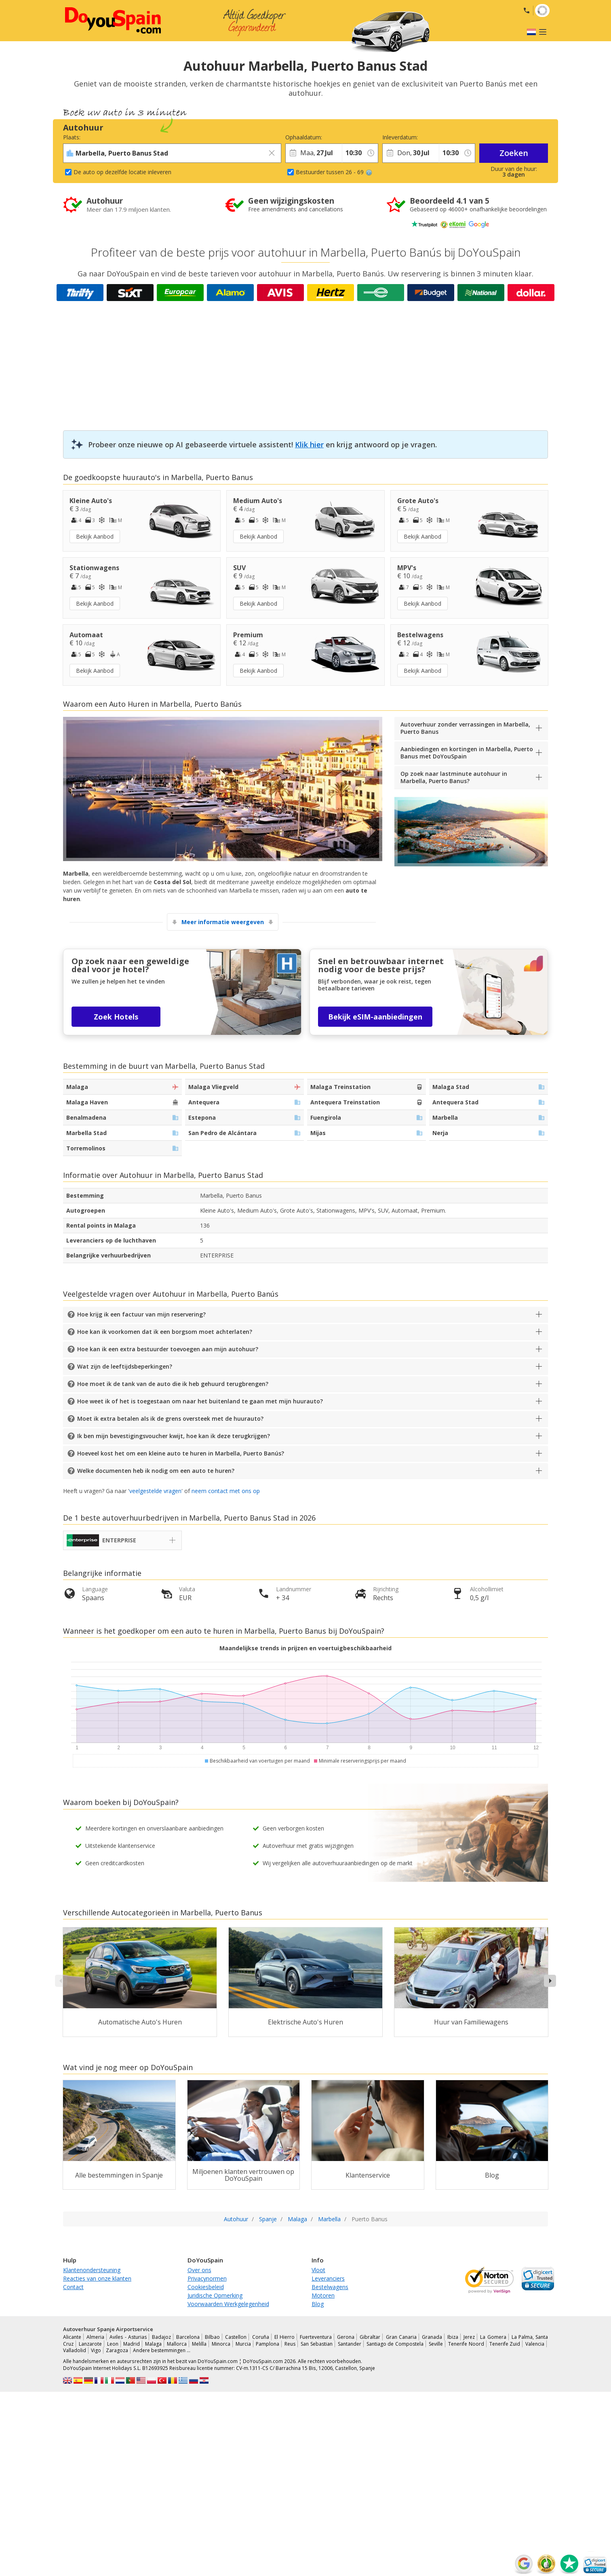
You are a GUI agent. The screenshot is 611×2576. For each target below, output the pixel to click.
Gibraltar (370, 2337)
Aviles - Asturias (128, 2337)
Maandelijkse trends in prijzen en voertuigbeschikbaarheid (305, 1648)
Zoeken (513, 152)
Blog (318, 2304)
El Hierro (284, 2337)
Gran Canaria (401, 2337)
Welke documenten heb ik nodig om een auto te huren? (155, 1470)
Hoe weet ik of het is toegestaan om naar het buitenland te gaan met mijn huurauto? (200, 1401)
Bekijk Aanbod (95, 536)
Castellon (236, 2337)
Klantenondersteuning (91, 2270)
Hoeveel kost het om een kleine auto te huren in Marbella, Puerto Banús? (180, 1453)
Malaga (153, 2343)
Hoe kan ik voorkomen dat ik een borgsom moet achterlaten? (164, 1331)
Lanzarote (90, 2343)
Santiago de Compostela (395, 2343)
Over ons (199, 2270)
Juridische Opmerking (215, 2295)
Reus (289, 2343)
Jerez (469, 2337)
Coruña (260, 2337)
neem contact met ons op (226, 1491)
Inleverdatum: (400, 137)
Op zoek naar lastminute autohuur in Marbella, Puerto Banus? (453, 777)
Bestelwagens (330, 2287)
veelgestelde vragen (155, 1491)
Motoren (323, 2295)
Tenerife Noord (466, 2343)
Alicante (72, 2337)
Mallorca (177, 2343)
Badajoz (161, 2337)
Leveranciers (328, 2278)
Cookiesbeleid (206, 2287)
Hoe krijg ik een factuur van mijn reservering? (141, 1314)
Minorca (221, 2343)
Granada (432, 2337)
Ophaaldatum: (303, 137)
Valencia (534, 2343)
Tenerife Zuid (504, 2343)
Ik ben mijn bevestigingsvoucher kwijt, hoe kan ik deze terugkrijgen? (173, 1436)
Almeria (95, 2337)
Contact (73, 2287)
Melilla (199, 2343)
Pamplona (267, 2343)
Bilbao (212, 2337)
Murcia (243, 2343)
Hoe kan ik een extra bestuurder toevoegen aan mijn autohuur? (167, 1349)
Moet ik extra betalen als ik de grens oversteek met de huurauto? (170, 1418)
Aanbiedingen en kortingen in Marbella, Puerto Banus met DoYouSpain (466, 752)
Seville (436, 2343)
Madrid (131, 2343)
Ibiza (452, 2337)
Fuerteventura (316, 2337)
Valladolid (74, 2350)
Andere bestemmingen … (161, 2350)
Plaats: (71, 137)
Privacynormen (207, 2278)
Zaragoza (117, 2350)
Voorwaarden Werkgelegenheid (228, 2304)
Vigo (96, 2350)
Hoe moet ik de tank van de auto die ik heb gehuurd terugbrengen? (172, 1384)
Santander (349, 2343)
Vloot (318, 2270)
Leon (112, 2343)
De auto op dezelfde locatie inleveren (122, 172)
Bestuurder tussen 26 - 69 (334, 172)
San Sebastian (317, 2343)
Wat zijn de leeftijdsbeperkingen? (124, 1366)
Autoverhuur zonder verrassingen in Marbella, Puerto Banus (465, 727)
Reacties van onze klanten (97, 2278)
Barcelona (188, 2337)
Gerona (345, 2337)
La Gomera (493, 2337)
